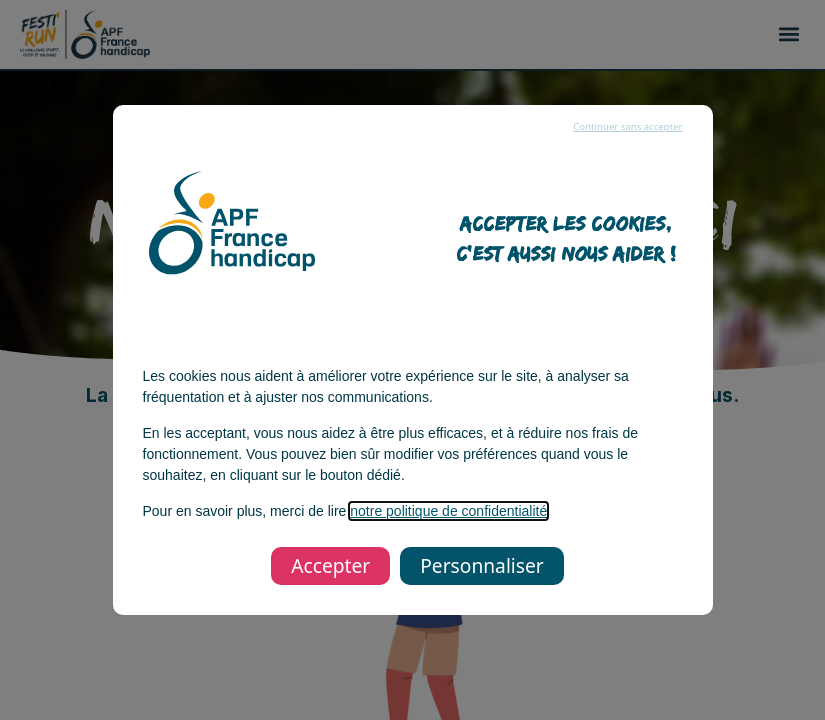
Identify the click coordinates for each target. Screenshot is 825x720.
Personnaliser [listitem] (481, 565)
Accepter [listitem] (330, 565)
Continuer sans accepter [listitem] (627, 126)
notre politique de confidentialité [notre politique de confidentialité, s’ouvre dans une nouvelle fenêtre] (448, 511)
